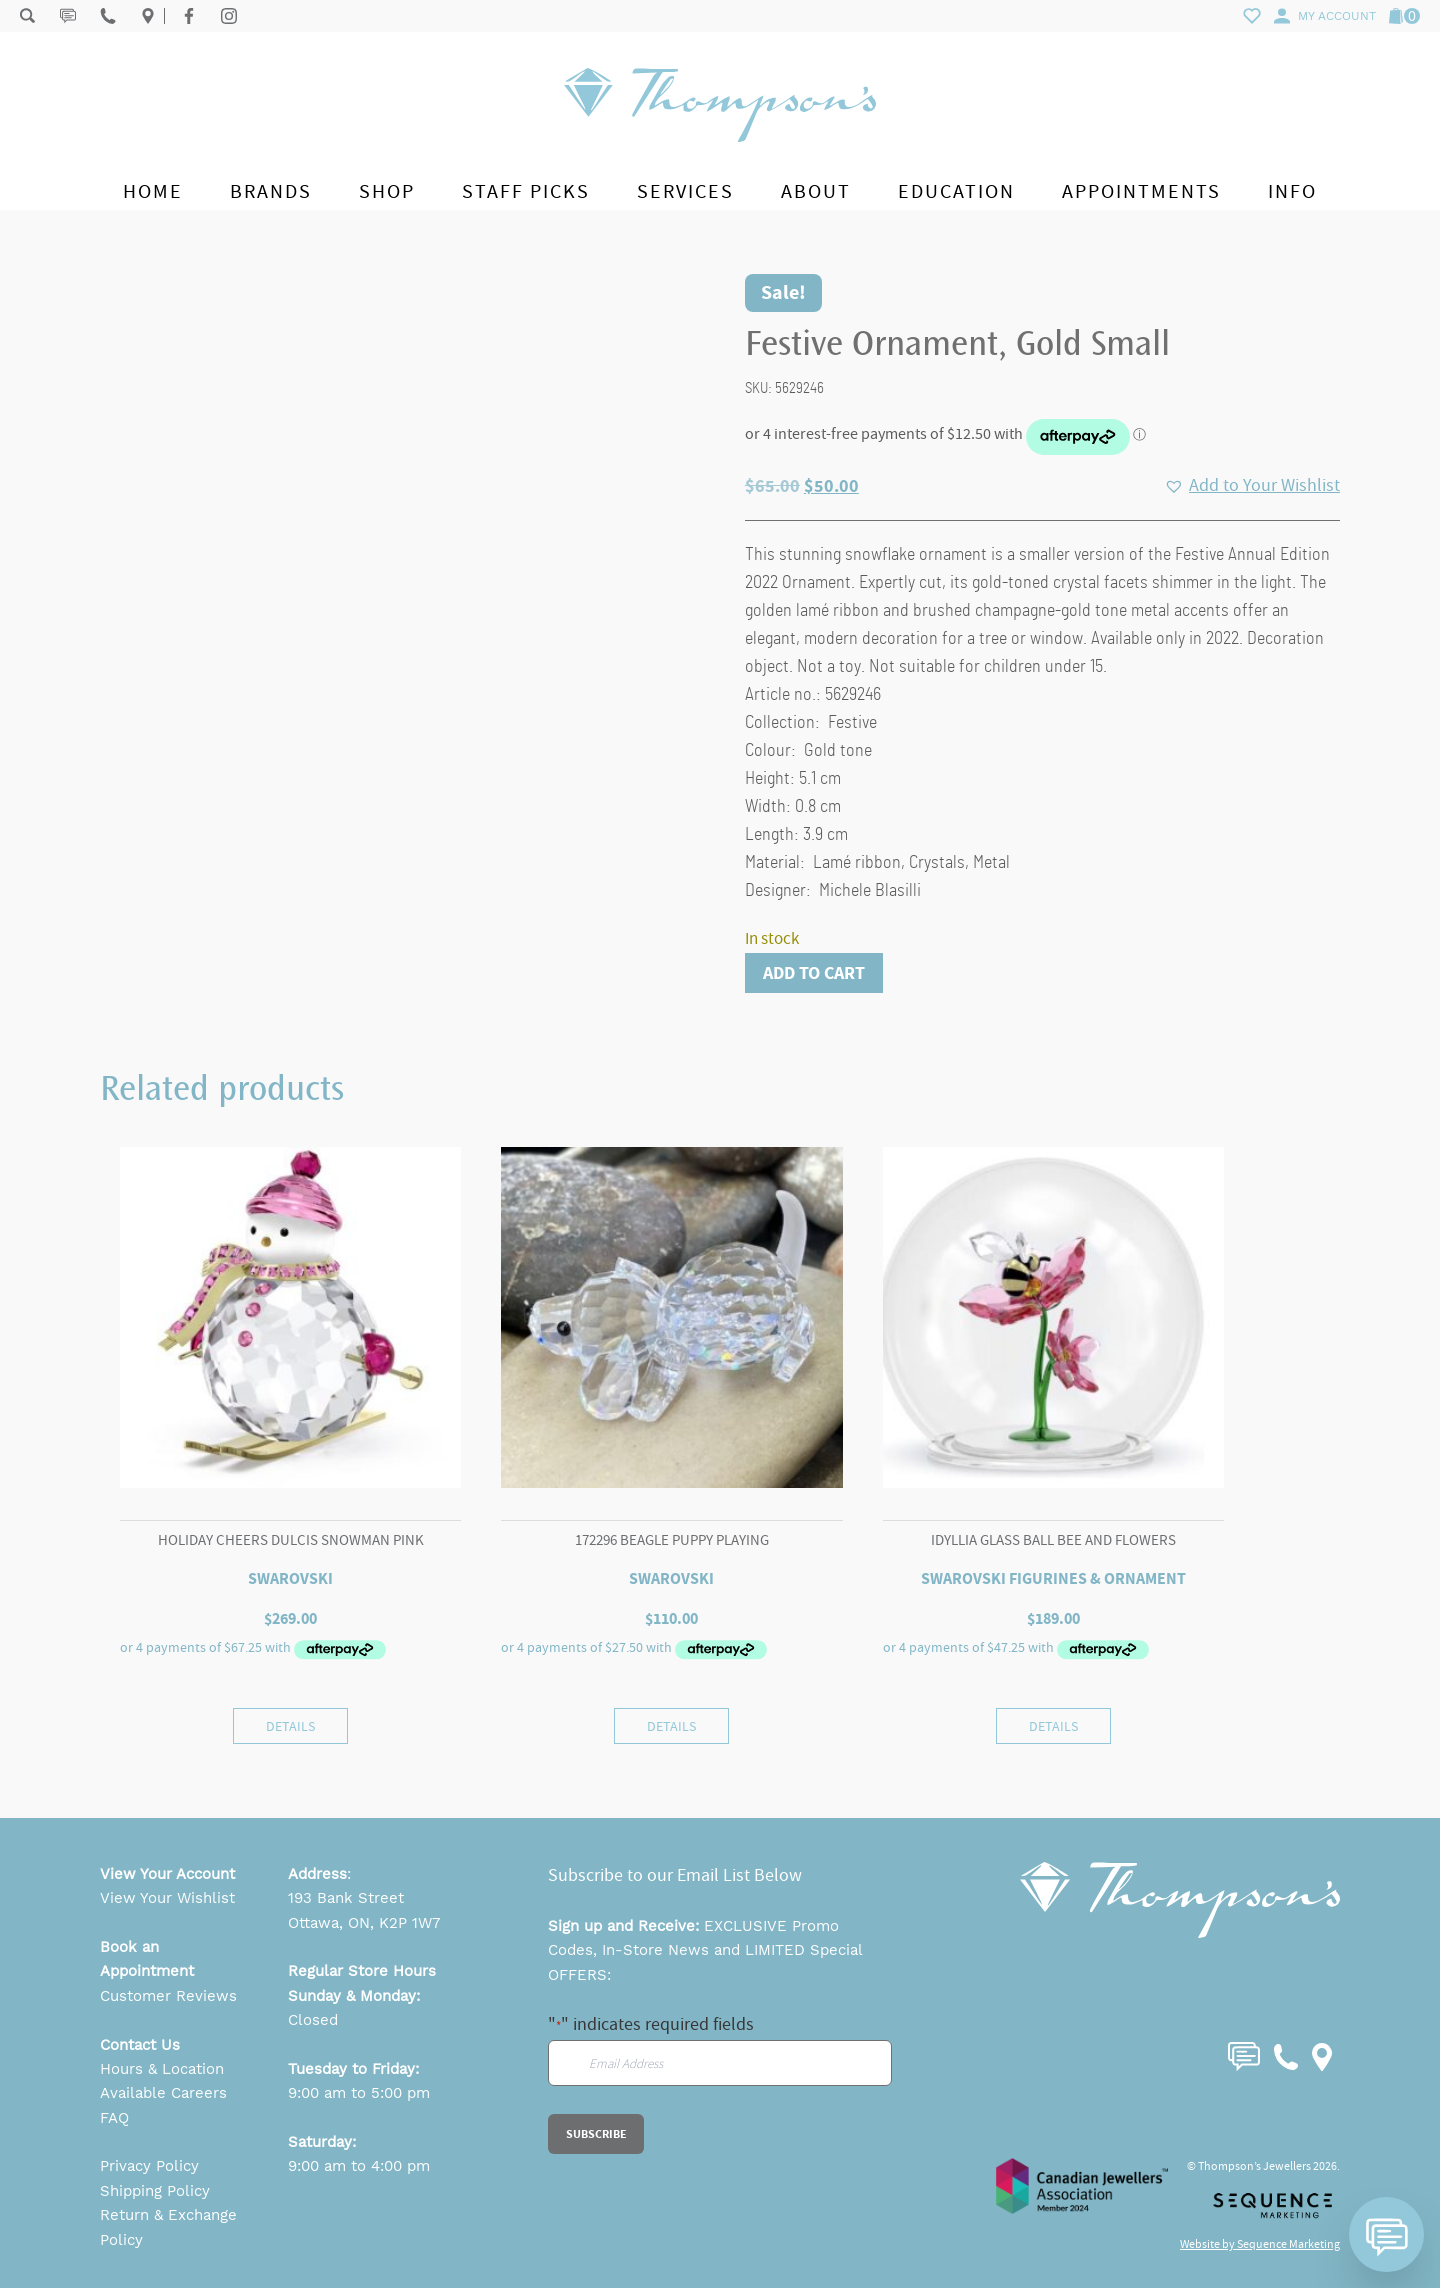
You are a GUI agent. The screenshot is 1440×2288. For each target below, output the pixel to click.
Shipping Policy (155, 2191)
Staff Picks (526, 191)
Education (956, 191)
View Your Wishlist (167, 1898)
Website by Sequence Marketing (1260, 2244)
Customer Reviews (168, 1996)
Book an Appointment (147, 1959)
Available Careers (163, 2093)
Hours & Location (162, 2069)
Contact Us (140, 2045)
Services (685, 191)
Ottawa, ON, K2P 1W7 (364, 1923)
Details (290, 1726)
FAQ (114, 2118)
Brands (271, 191)
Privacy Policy (149, 2166)
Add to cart (814, 973)
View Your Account (167, 1874)
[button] (1252, 486)
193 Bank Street (346, 1898)
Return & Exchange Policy (168, 2227)
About (816, 191)
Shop (387, 191)
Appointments (1141, 191)
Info (1292, 191)
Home (153, 191)
